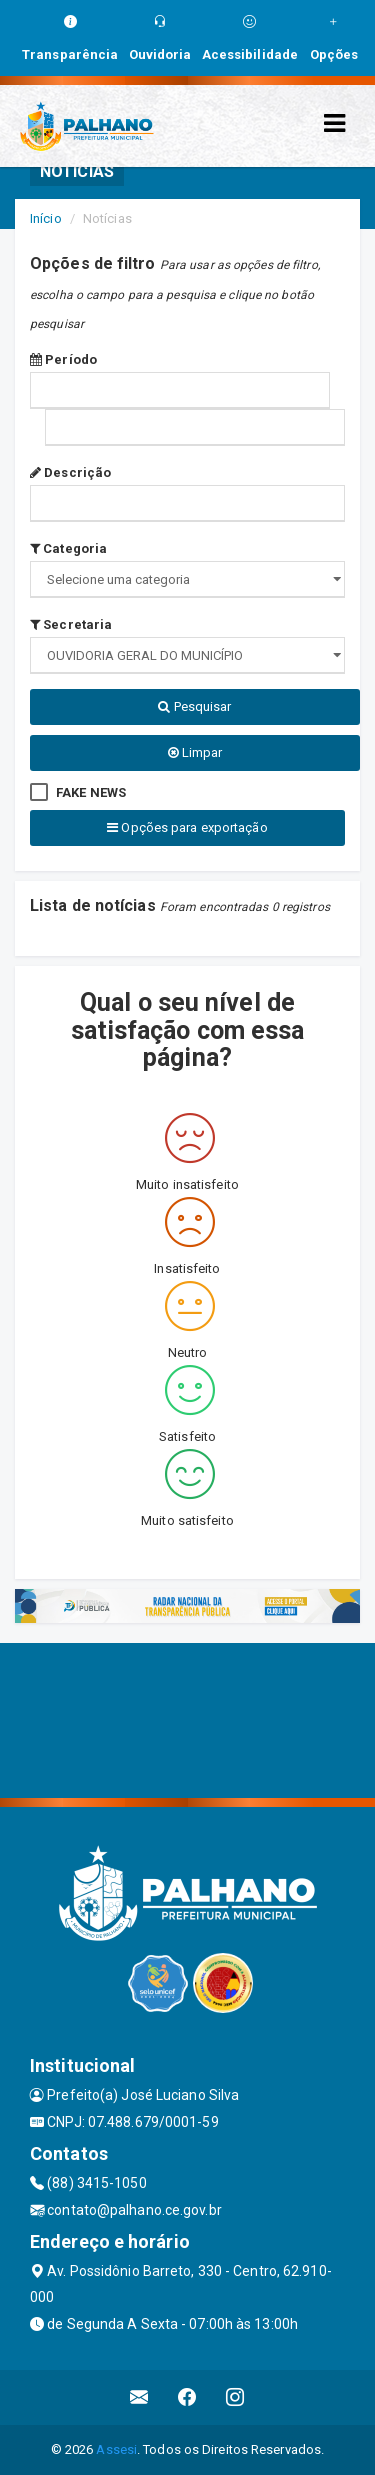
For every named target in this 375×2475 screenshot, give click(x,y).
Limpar (195, 752)
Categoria (68, 548)
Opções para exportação (187, 827)
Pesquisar (194, 706)
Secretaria (71, 624)
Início (46, 218)
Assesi (116, 2449)
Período (63, 359)
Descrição (70, 472)
